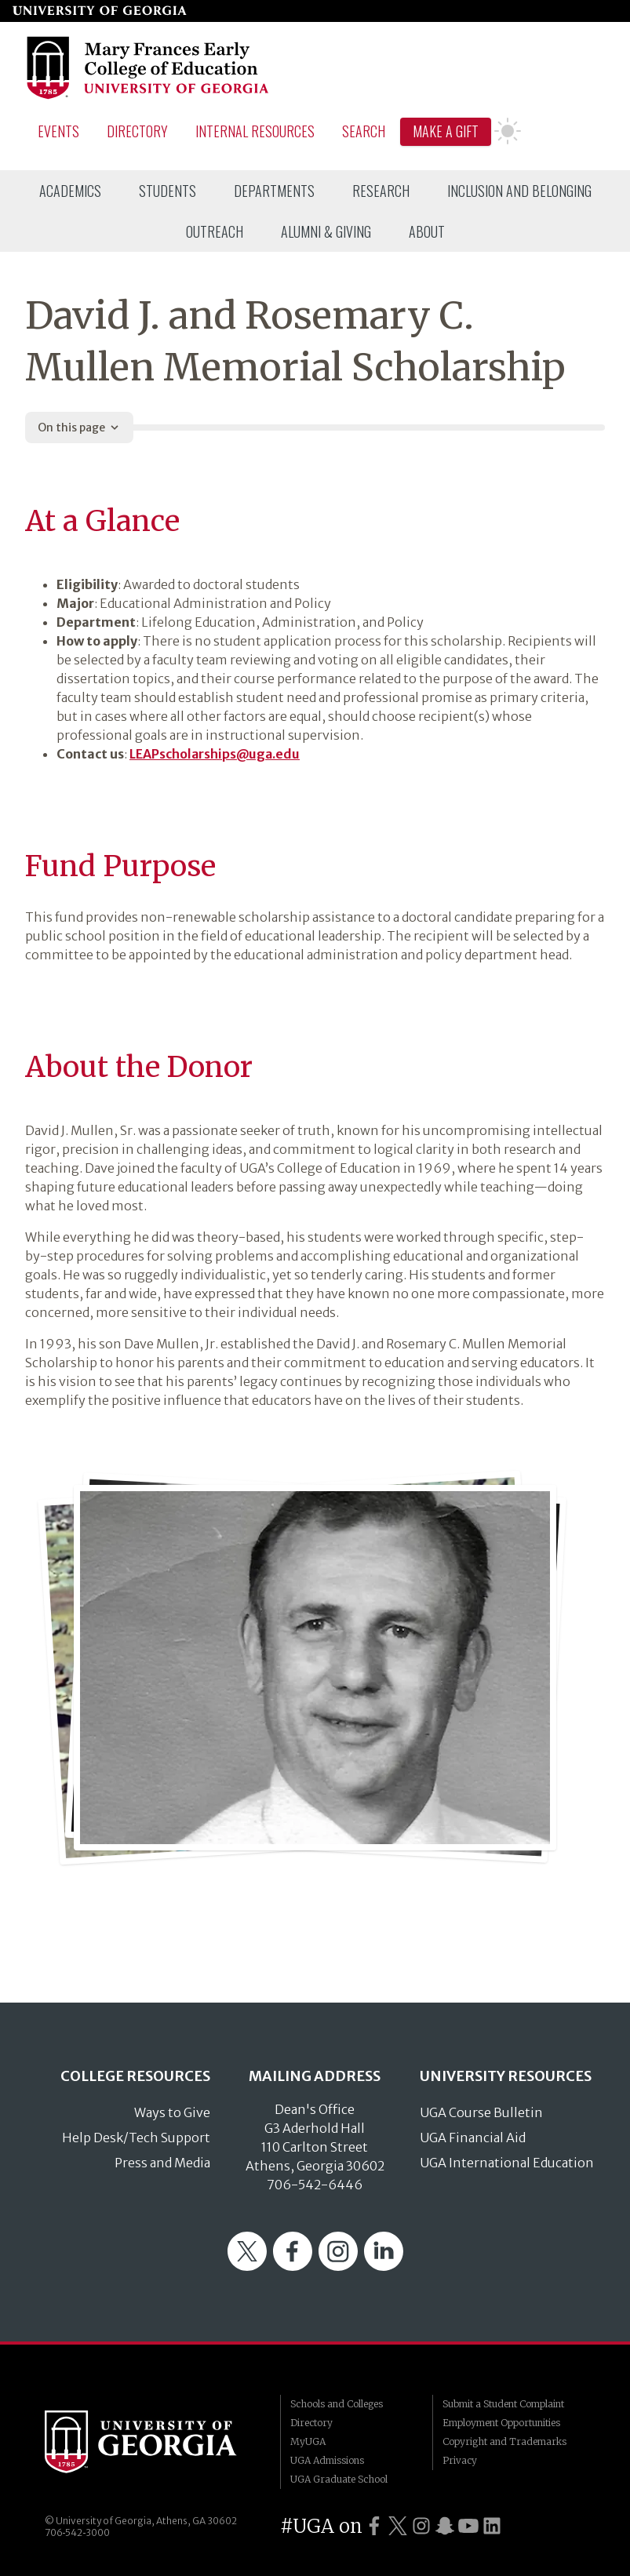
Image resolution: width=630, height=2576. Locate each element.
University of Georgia (151, 2441)
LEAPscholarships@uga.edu (214, 754)
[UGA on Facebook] (374, 2526)
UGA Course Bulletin (481, 2112)
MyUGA (308, 2441)
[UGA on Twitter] (398, 2526)
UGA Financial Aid (473, 2137)
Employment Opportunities (501, 2423)
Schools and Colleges (336, 2404)
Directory (137, 131)
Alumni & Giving (326, 231)
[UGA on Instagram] (421, 2526)
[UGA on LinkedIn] (492, 2526)
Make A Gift (446, 131)
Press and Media (162, 2162)
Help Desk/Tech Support (136, 2137)
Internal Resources (255, 131)
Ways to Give (172, 2112)
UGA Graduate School (339, 2479)
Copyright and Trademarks (504, 2441)
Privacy (459, 2460)
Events (58, 131)
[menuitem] (70, 190)
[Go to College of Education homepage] (148, 96)
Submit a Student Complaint (503, 2404)
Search (363, 131)
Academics (70, 190)
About (427, 231)
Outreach (214, 231)
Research (381, 190)
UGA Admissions (327, 2460)
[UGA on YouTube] (468, 2526)
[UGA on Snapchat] (445, 2526)
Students (167, 190)
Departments (274, 190)
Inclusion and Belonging (519, 190)
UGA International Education (507, 2162)
